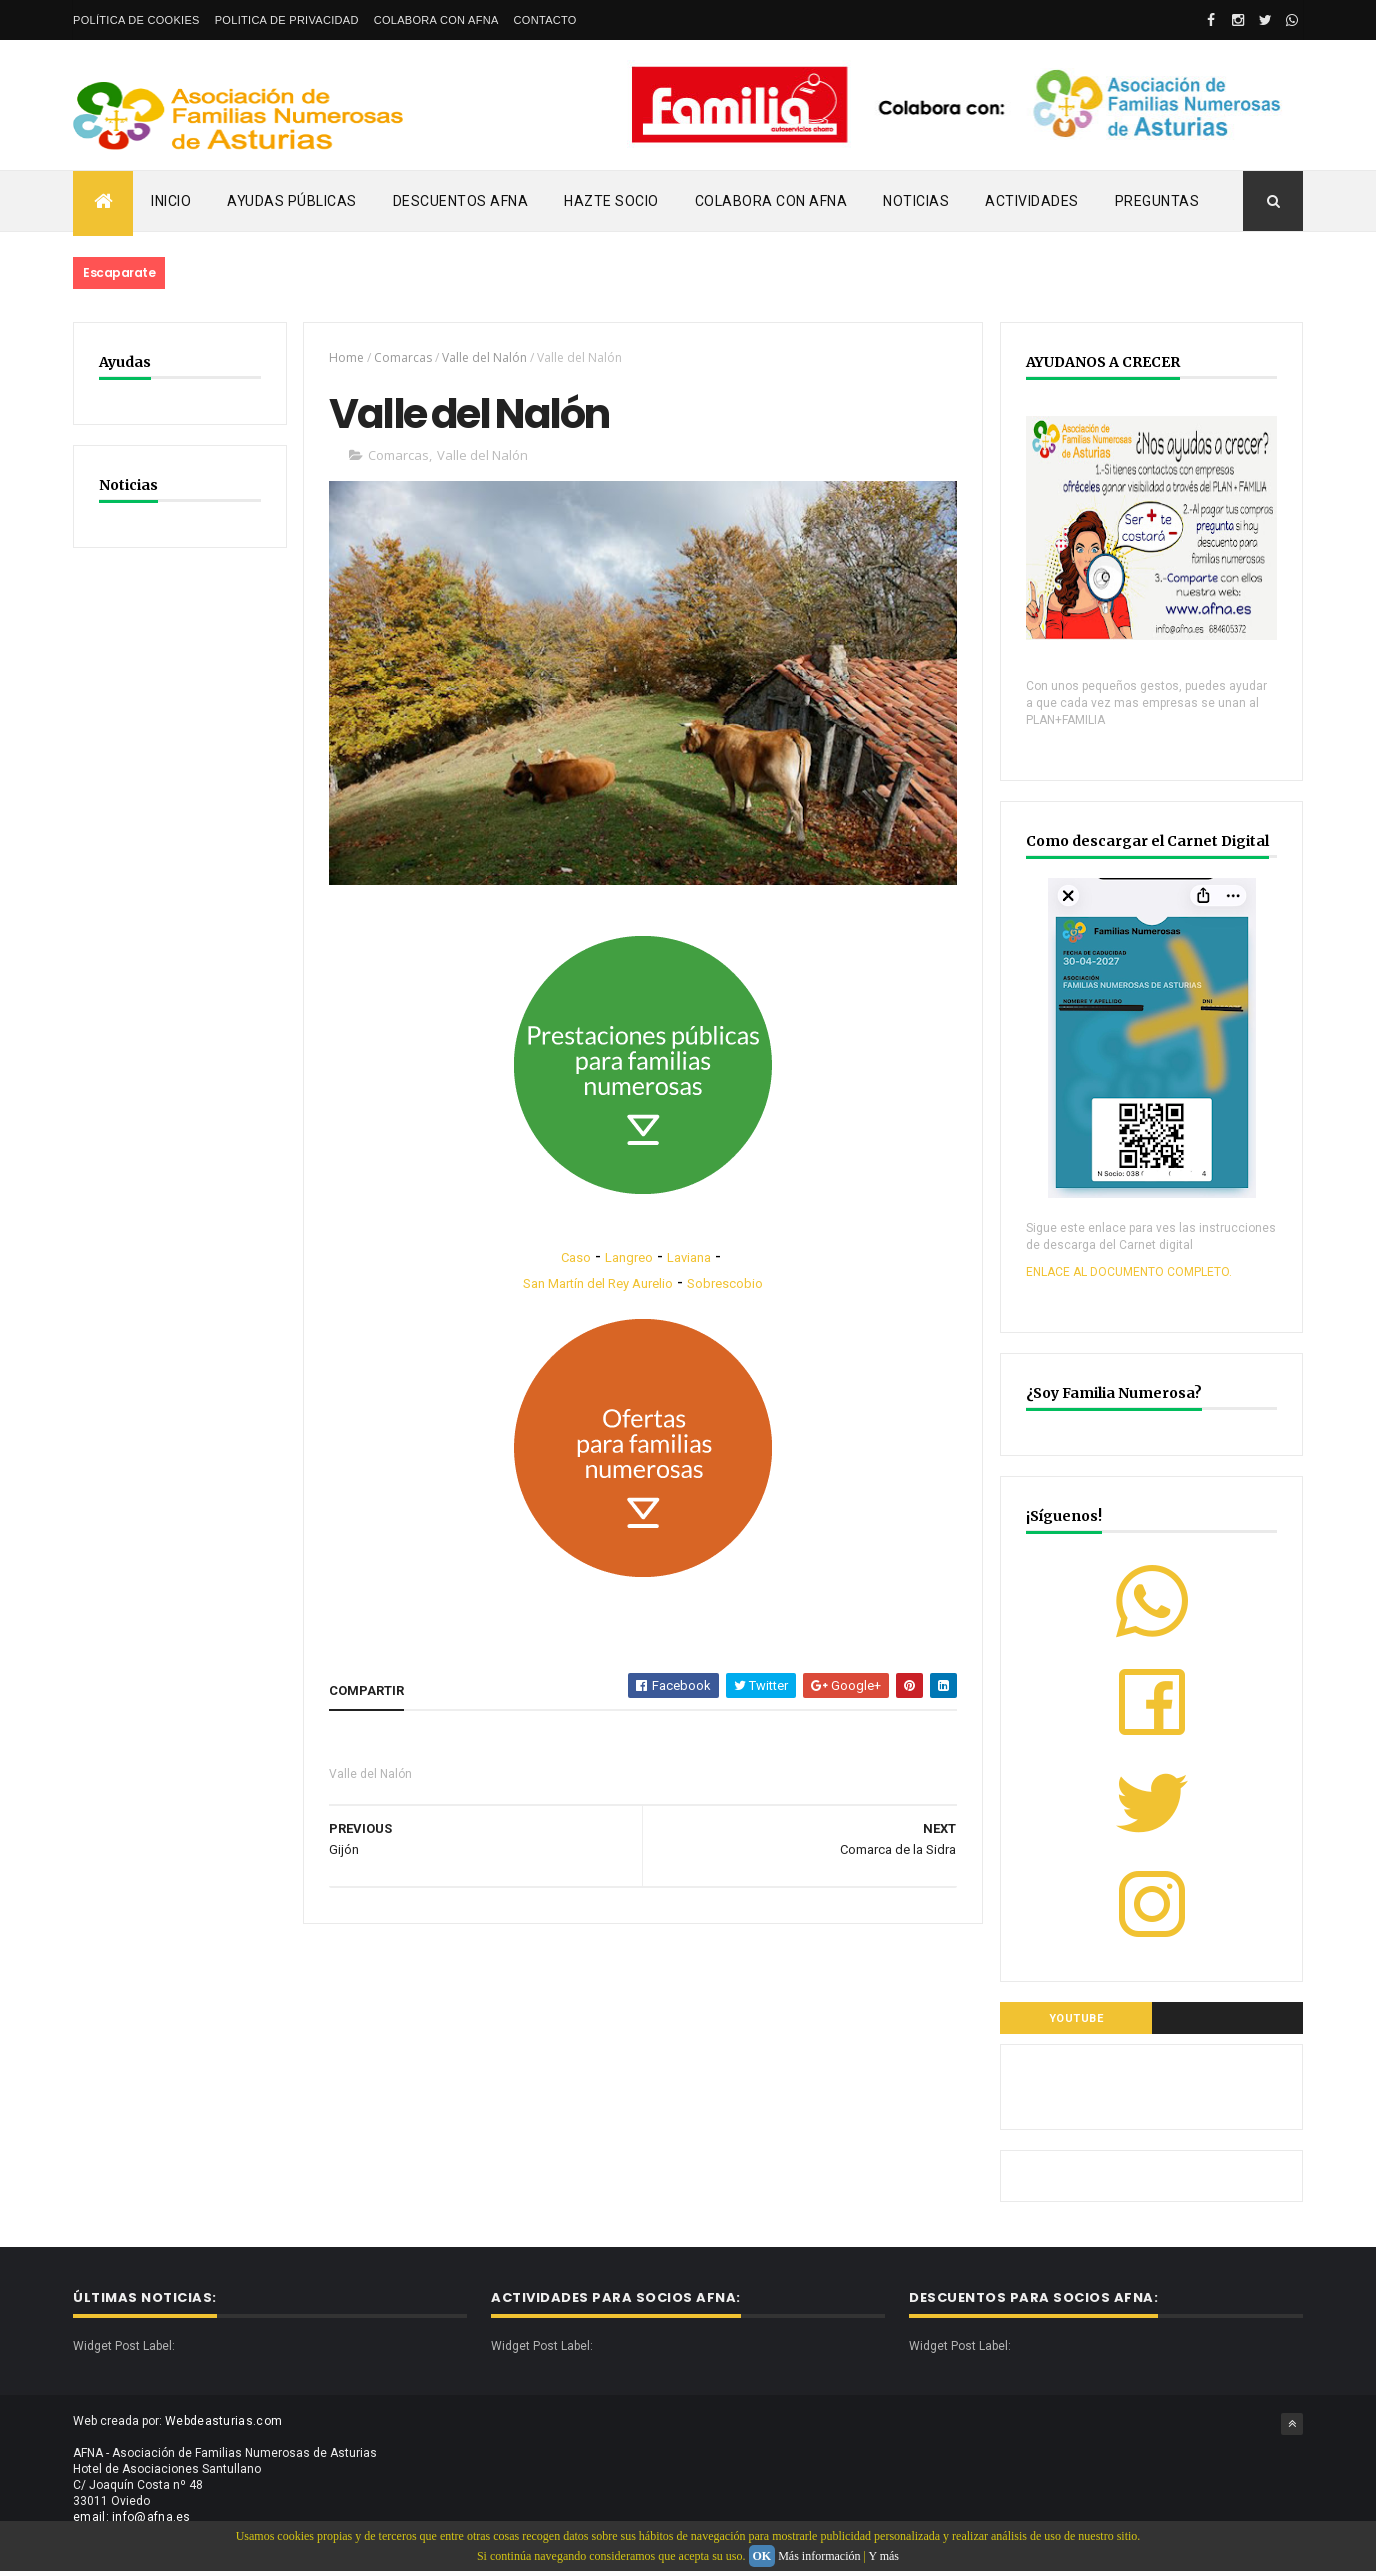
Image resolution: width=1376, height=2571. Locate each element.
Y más (883, 2556)
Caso (576, 1257)
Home (346, 357)
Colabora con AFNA (436, 20)
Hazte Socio (611, 201)
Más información (819, 2556)
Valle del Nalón (484, 357)
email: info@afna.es (132, 2517)
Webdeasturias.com (223, 2421)
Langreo (629, 1257)
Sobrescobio (725, 1283)
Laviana (689, 1257)
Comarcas (403, 357)
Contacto (545, 20)
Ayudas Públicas (292, 201)
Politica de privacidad (287, 20)
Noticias (916, 201)
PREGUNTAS (1157, 201)
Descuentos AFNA (461, 201)
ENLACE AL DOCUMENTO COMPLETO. (1129, 1272)
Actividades (1032, 201)
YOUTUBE (1076, 2018)
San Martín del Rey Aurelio (598, 1283)
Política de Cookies (136, 20)
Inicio (171, 201)
